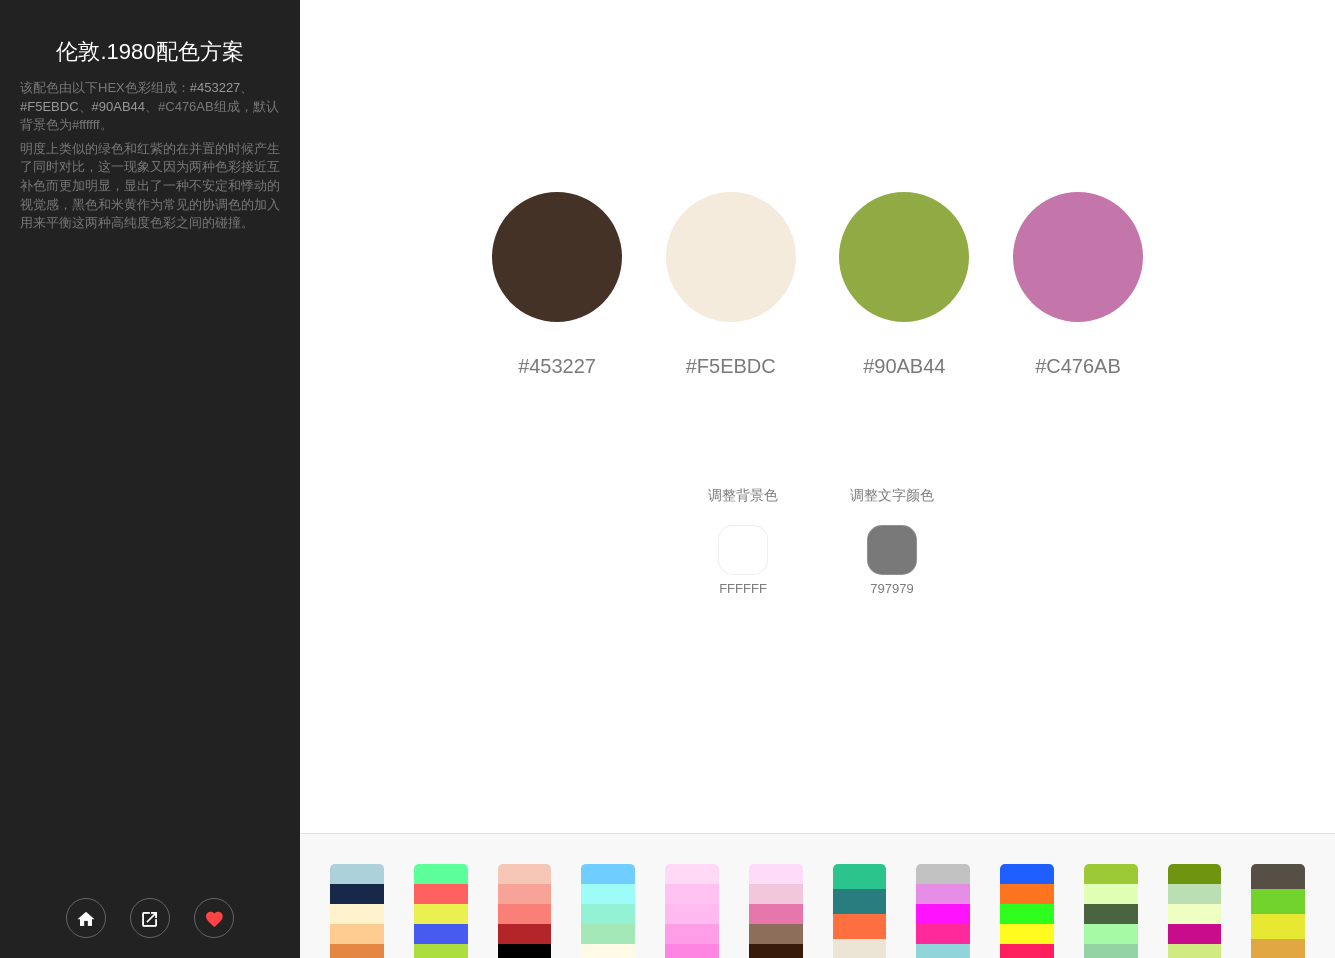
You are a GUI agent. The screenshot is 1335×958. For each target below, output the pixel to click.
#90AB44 (119, 106)
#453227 (215, 87)
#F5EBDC (49, 106)
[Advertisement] (150, 563)
